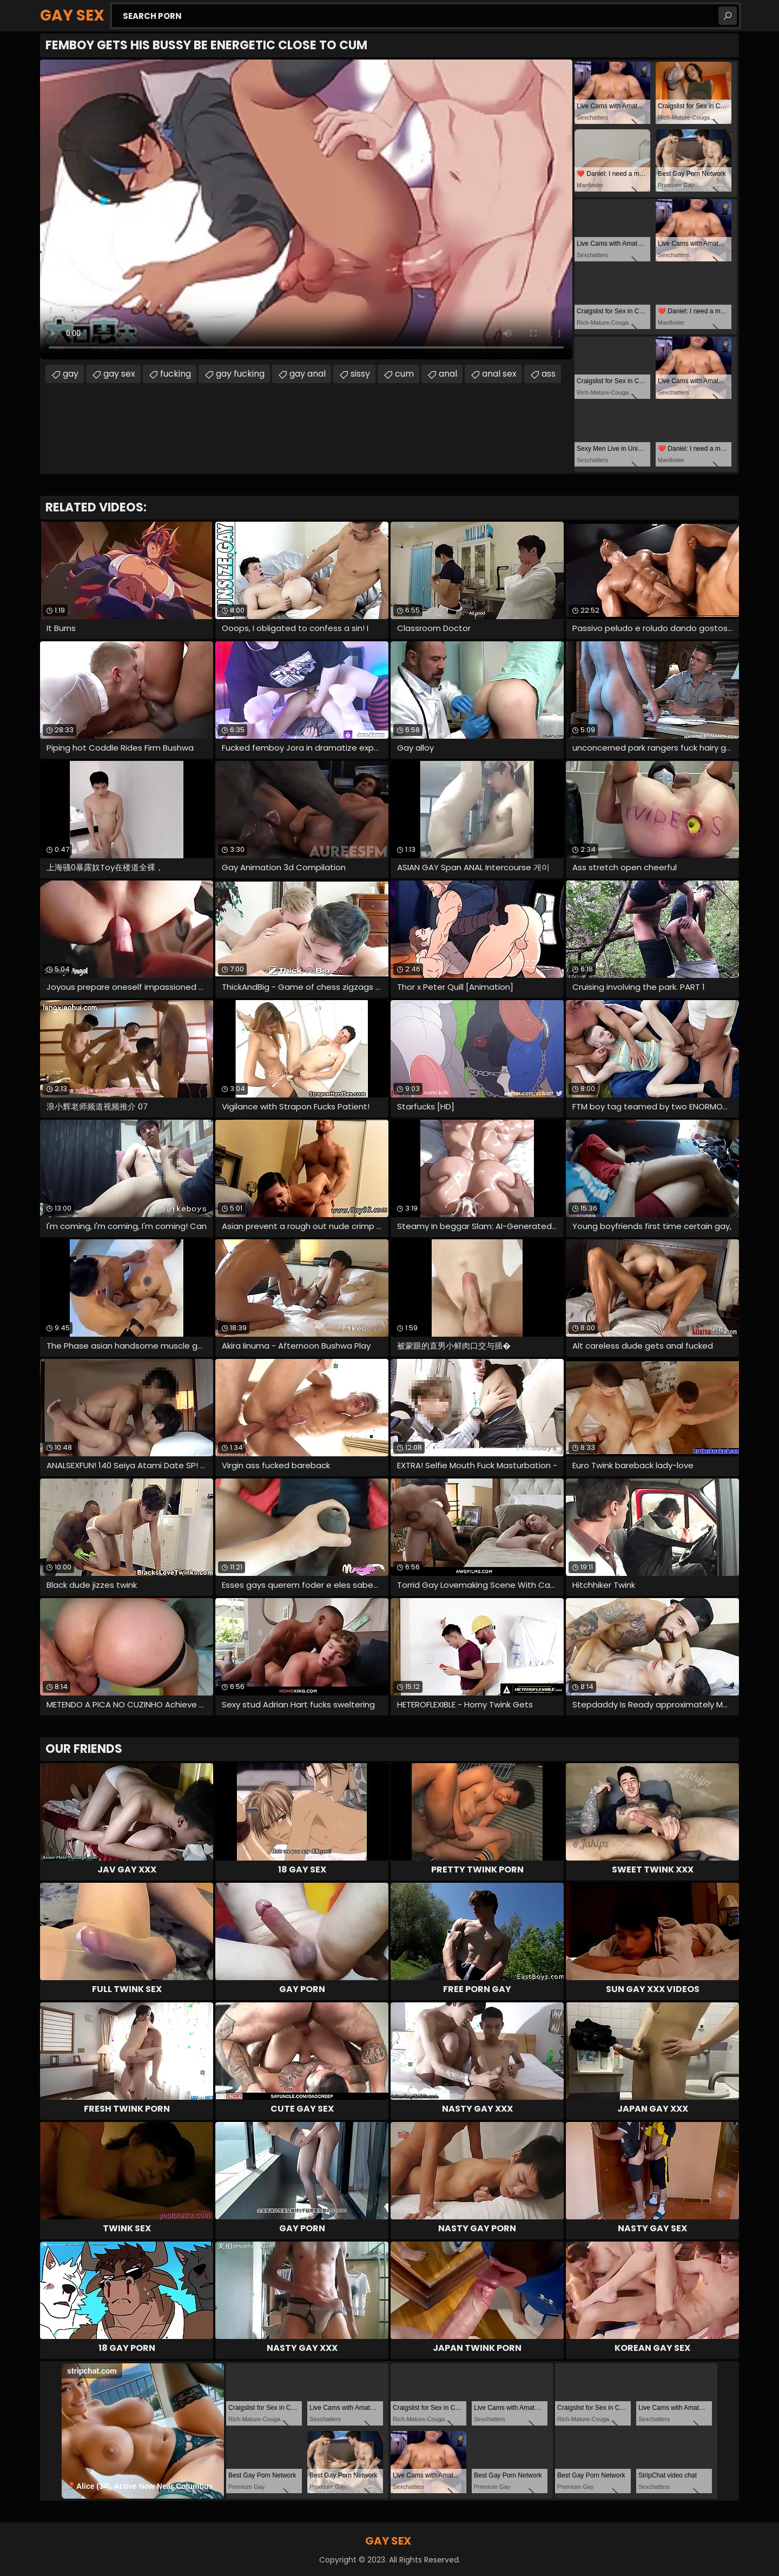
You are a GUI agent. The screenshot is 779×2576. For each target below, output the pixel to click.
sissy (360, 373)
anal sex (499, 373)
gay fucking (240, 373)
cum (404, 373)
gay (70, 373)
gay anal (307, 373)
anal (448, 373)
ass (549, 373)
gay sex (119, 373)
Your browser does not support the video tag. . (306, 209)
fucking (175, 373)
